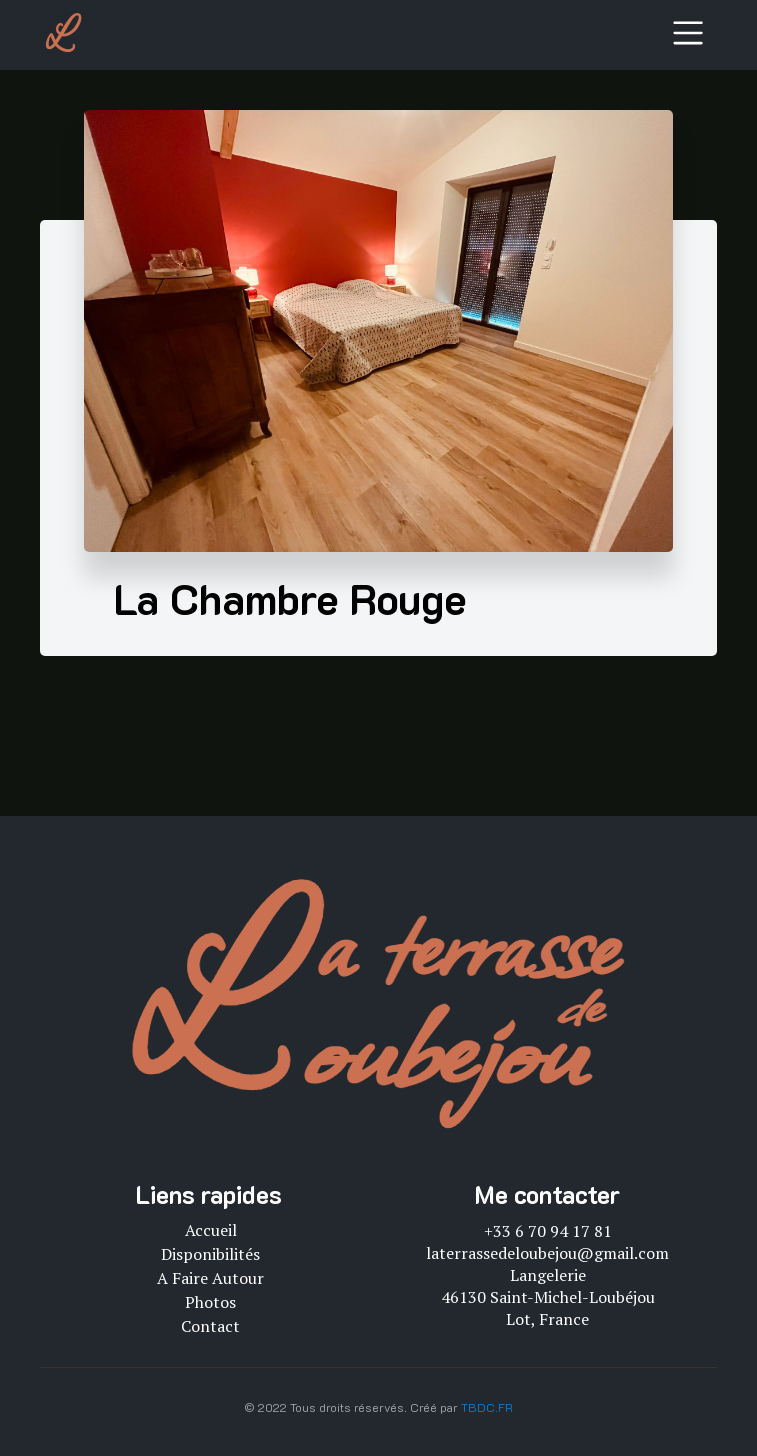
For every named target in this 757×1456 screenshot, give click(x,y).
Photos (210, 1302)
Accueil (211, 1230)
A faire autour (210, 1278)
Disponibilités (210, 1254)
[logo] (65, 35)
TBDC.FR (487, 1407)
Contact (210, 1326)
